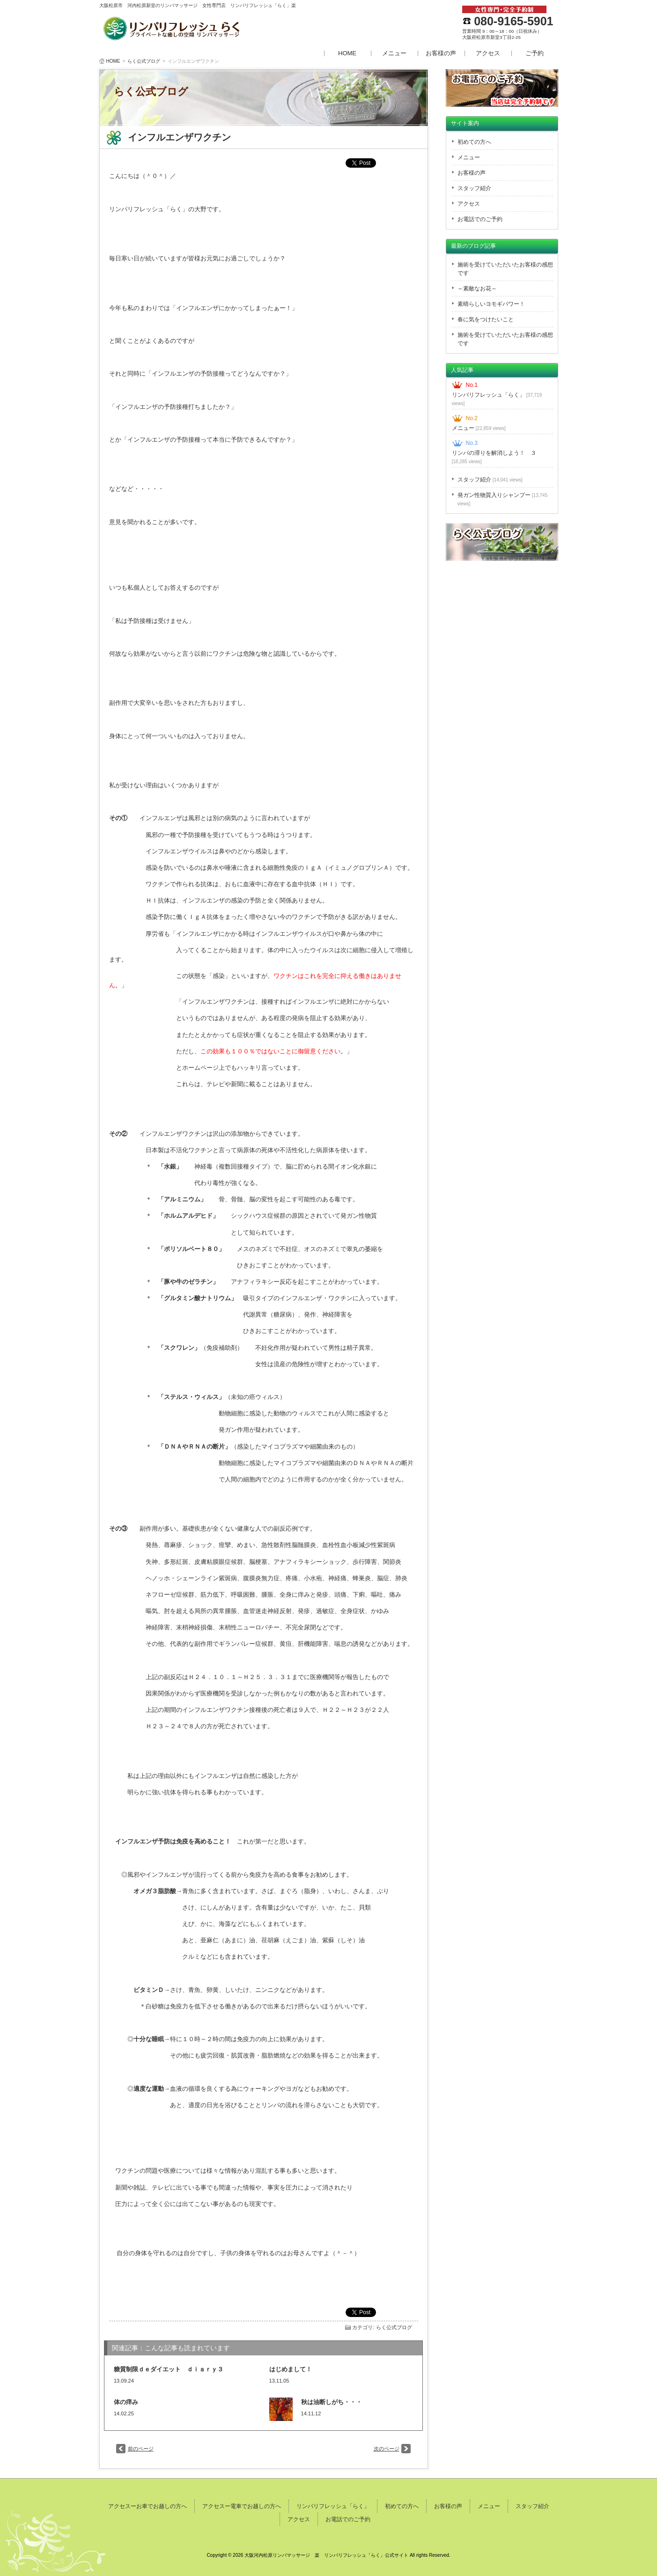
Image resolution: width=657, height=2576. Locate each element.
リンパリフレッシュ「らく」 (497, 399)
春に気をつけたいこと (486, 319)
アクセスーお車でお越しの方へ (147, 2506)
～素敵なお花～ (477, 288)
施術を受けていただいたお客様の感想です (505, 268)
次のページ (386, 2448)
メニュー (394, 53)
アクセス (488, 53)
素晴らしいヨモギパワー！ (491, 304)
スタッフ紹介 (474, 188)
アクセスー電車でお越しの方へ (241, 2506)
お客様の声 (441, 53)
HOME (347, 53)
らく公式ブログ (143, 61)
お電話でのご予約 (480, 219)
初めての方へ (474, 142)
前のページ (141, 2448)
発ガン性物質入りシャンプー (503, 499)
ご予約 (534, 53)
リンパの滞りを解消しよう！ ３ (494, 457)
